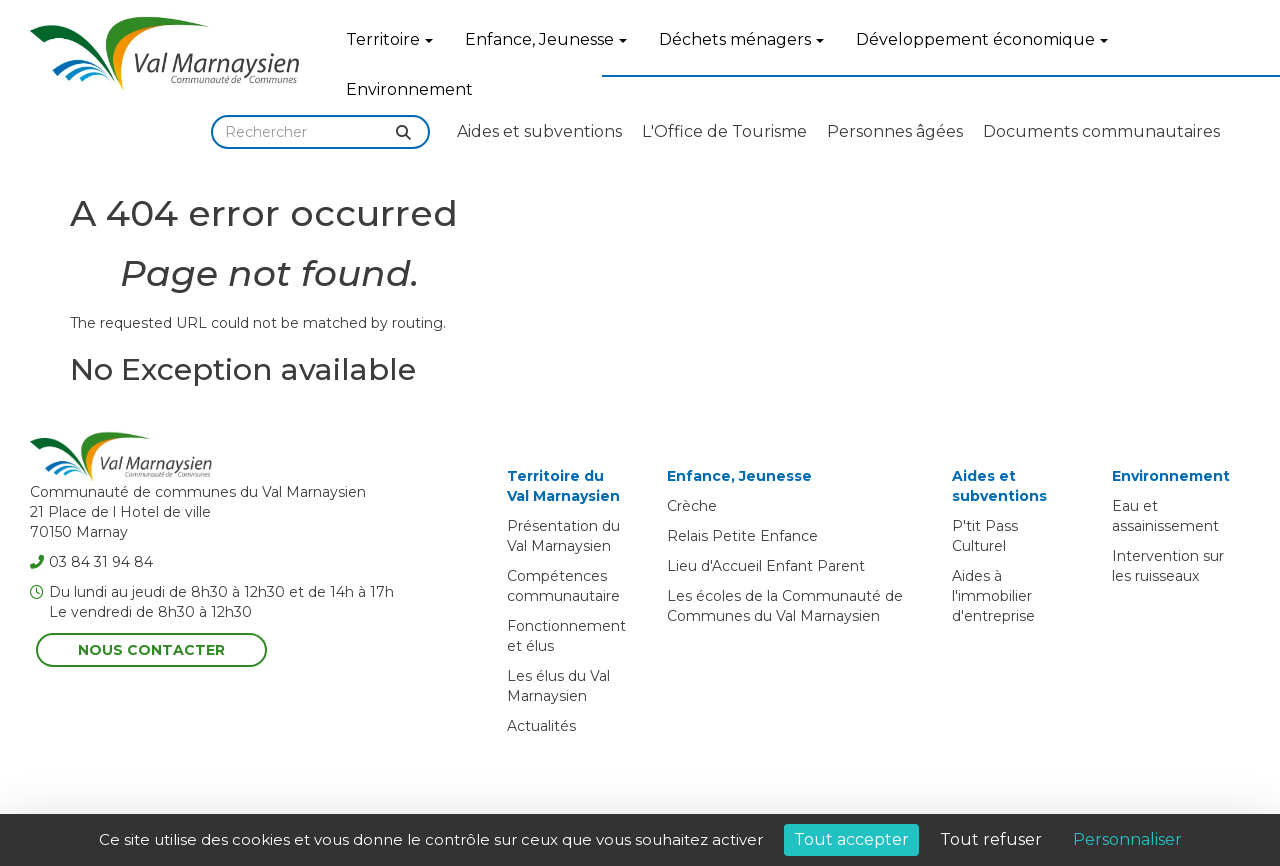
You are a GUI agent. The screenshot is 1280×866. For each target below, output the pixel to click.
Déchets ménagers (741, 39)
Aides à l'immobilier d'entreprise (993, 596)
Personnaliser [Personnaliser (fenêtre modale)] (1127, 839)
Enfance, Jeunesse (546, 39)
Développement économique (982, 39)
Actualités (541, 726)
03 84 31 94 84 (91, 562)
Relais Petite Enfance (742, 536)
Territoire (389, 39)
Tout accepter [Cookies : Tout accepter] (851, 839)
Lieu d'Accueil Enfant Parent (766, 566)
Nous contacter (151, 650)
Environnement (409, 89)
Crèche (692, 506)
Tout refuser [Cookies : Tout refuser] (991, 839)
